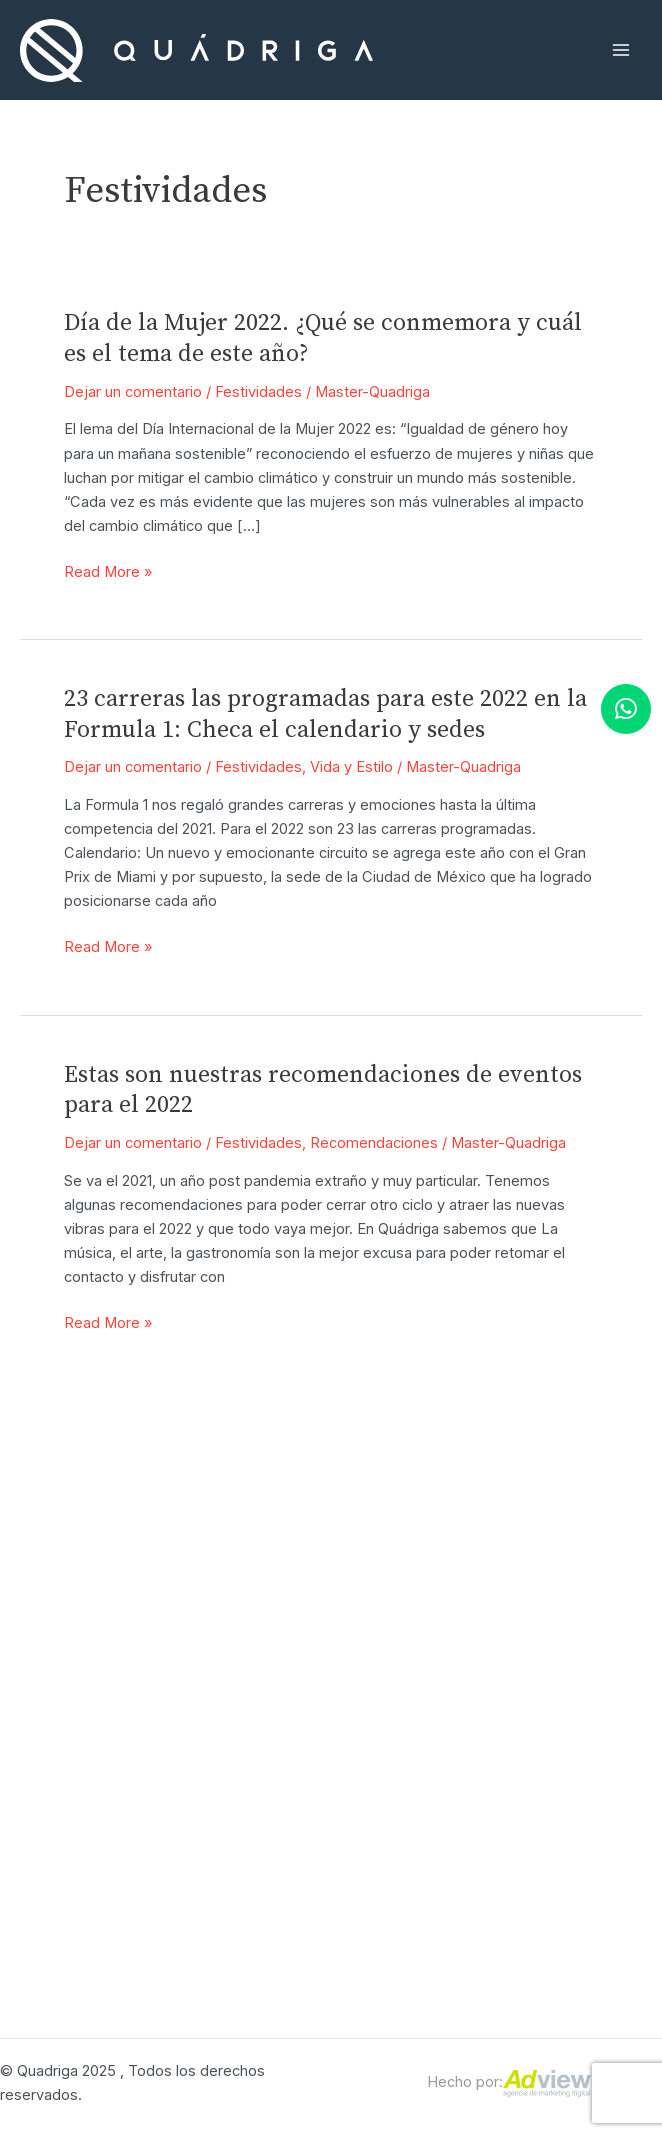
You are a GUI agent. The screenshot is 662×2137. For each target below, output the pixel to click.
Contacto (600, 1579)
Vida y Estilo (351, 767)
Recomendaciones (374, 1143)
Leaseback (423, 1672)
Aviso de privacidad (598, 1752)
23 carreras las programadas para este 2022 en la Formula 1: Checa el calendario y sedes (325, 714)
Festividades (258, 392)
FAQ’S (600, 1613)
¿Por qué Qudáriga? (420, 1752)
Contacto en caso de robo (600, 1810)
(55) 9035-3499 (242, 1778)
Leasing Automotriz (420, 1625)
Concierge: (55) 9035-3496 (242, 1824)
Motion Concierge (423, 1579)
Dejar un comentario (133, 392)
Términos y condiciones (598, 1694)
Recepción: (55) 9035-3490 (242, 1674)
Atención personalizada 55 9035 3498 (242, 1603)
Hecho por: (509, 2082)
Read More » (108, 572)
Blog (600, 1648)
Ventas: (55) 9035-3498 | (242, 1732)
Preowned (422, 1706)
